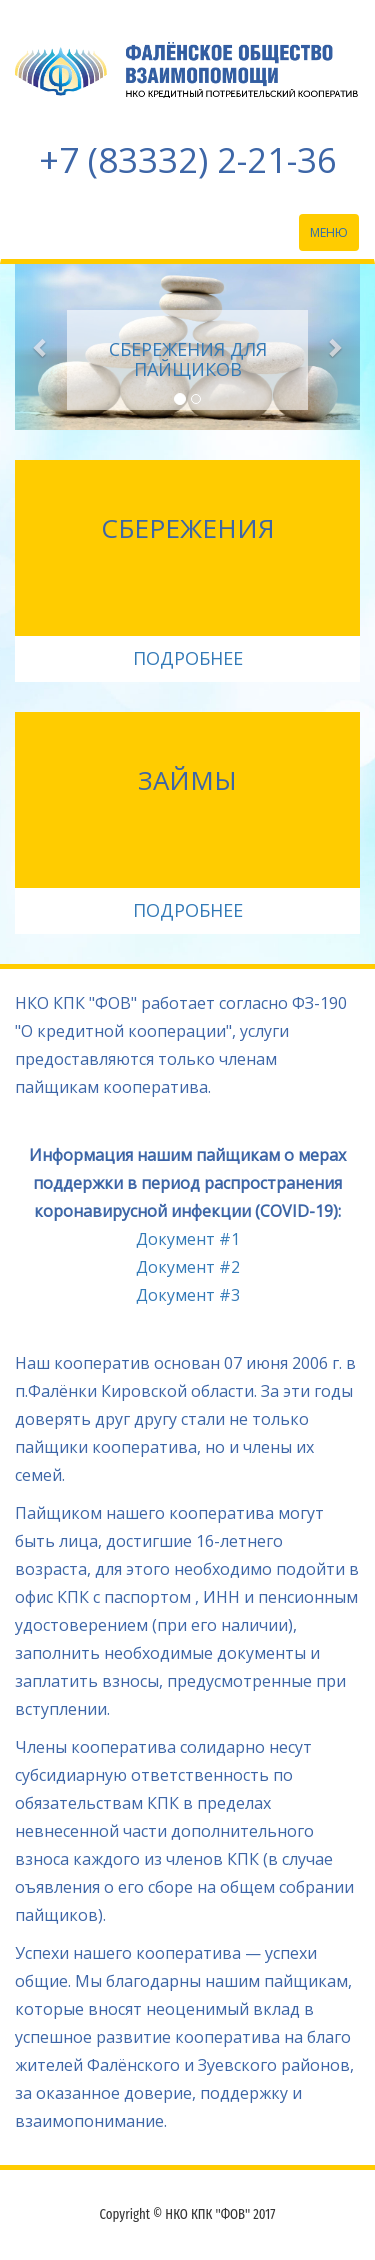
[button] (41, 347)
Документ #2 (188, 1267)
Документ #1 (188, 1239)
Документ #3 (188, 1295)
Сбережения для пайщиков (188, 359)
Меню (334, 237)
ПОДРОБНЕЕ (188, 658)
